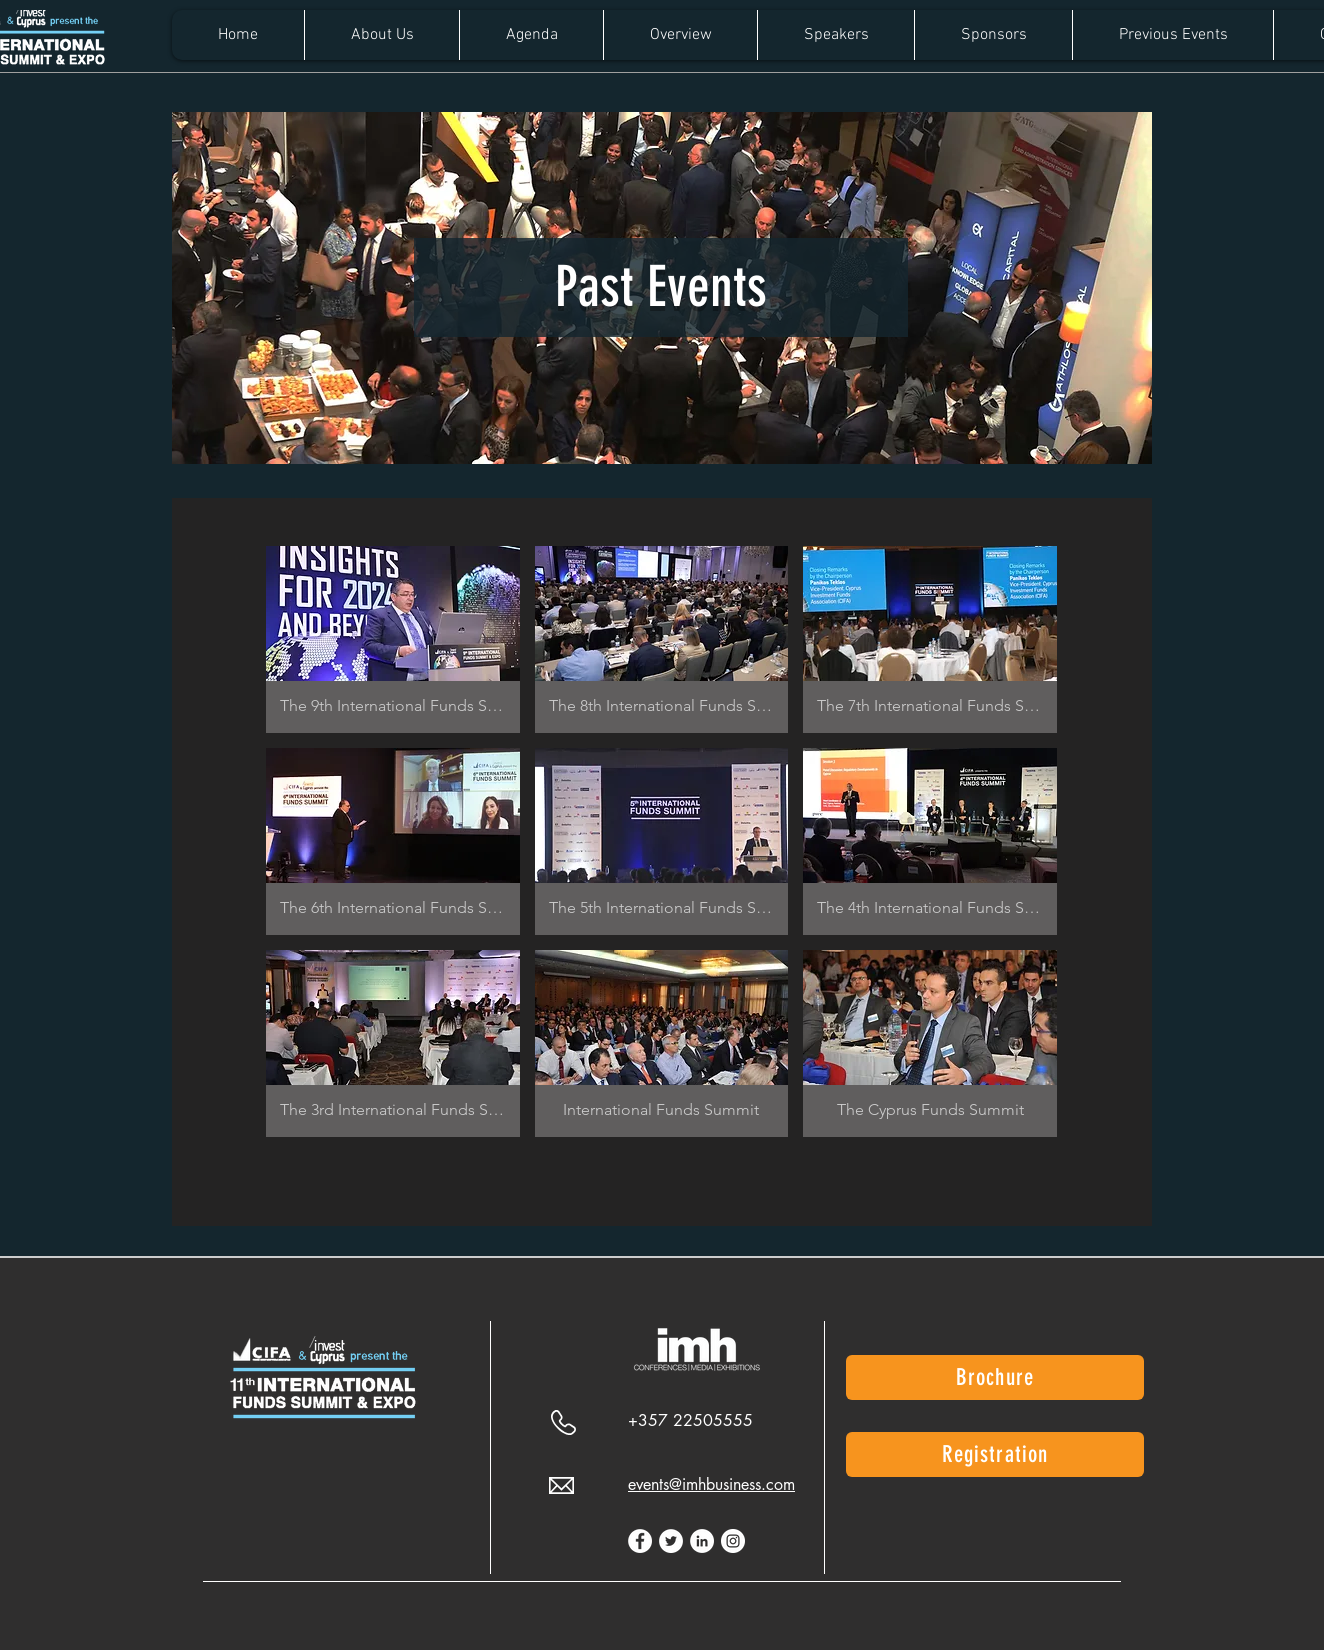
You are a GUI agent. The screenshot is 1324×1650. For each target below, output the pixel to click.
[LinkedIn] (702, 1541)
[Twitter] (671, 1541)
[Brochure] (995, 1377)
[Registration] (995, 1454)
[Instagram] (733, 1541)
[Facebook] (640, 1541)
